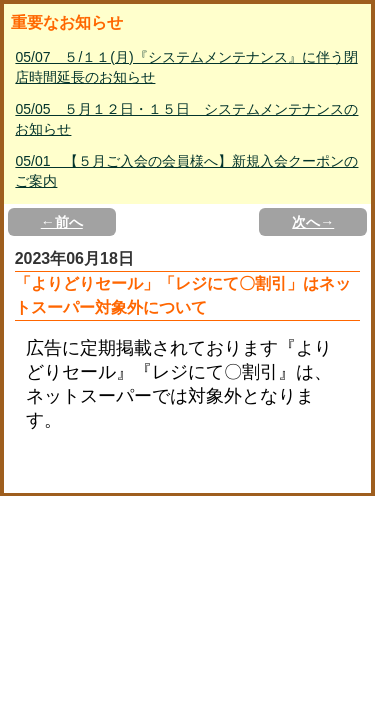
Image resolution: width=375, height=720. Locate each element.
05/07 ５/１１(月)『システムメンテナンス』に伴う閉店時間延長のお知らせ (186, 67)
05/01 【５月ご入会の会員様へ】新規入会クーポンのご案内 (186, 171)
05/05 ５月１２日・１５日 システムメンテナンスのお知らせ (186, 119)
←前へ (62, 222)
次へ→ (313, 222)
